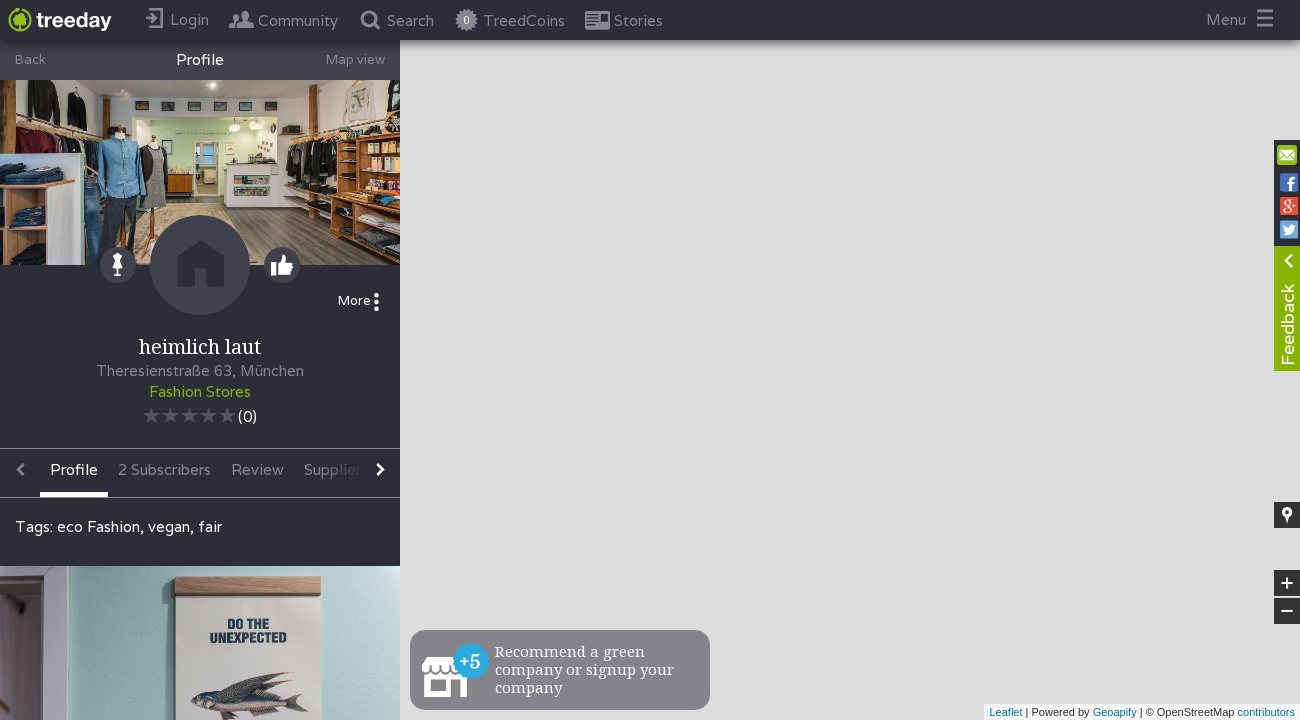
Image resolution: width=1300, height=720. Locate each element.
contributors (1266, 712)
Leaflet (1005, 712)
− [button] (1287, 611)
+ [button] (1287, 583)
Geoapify (1115, 712)
